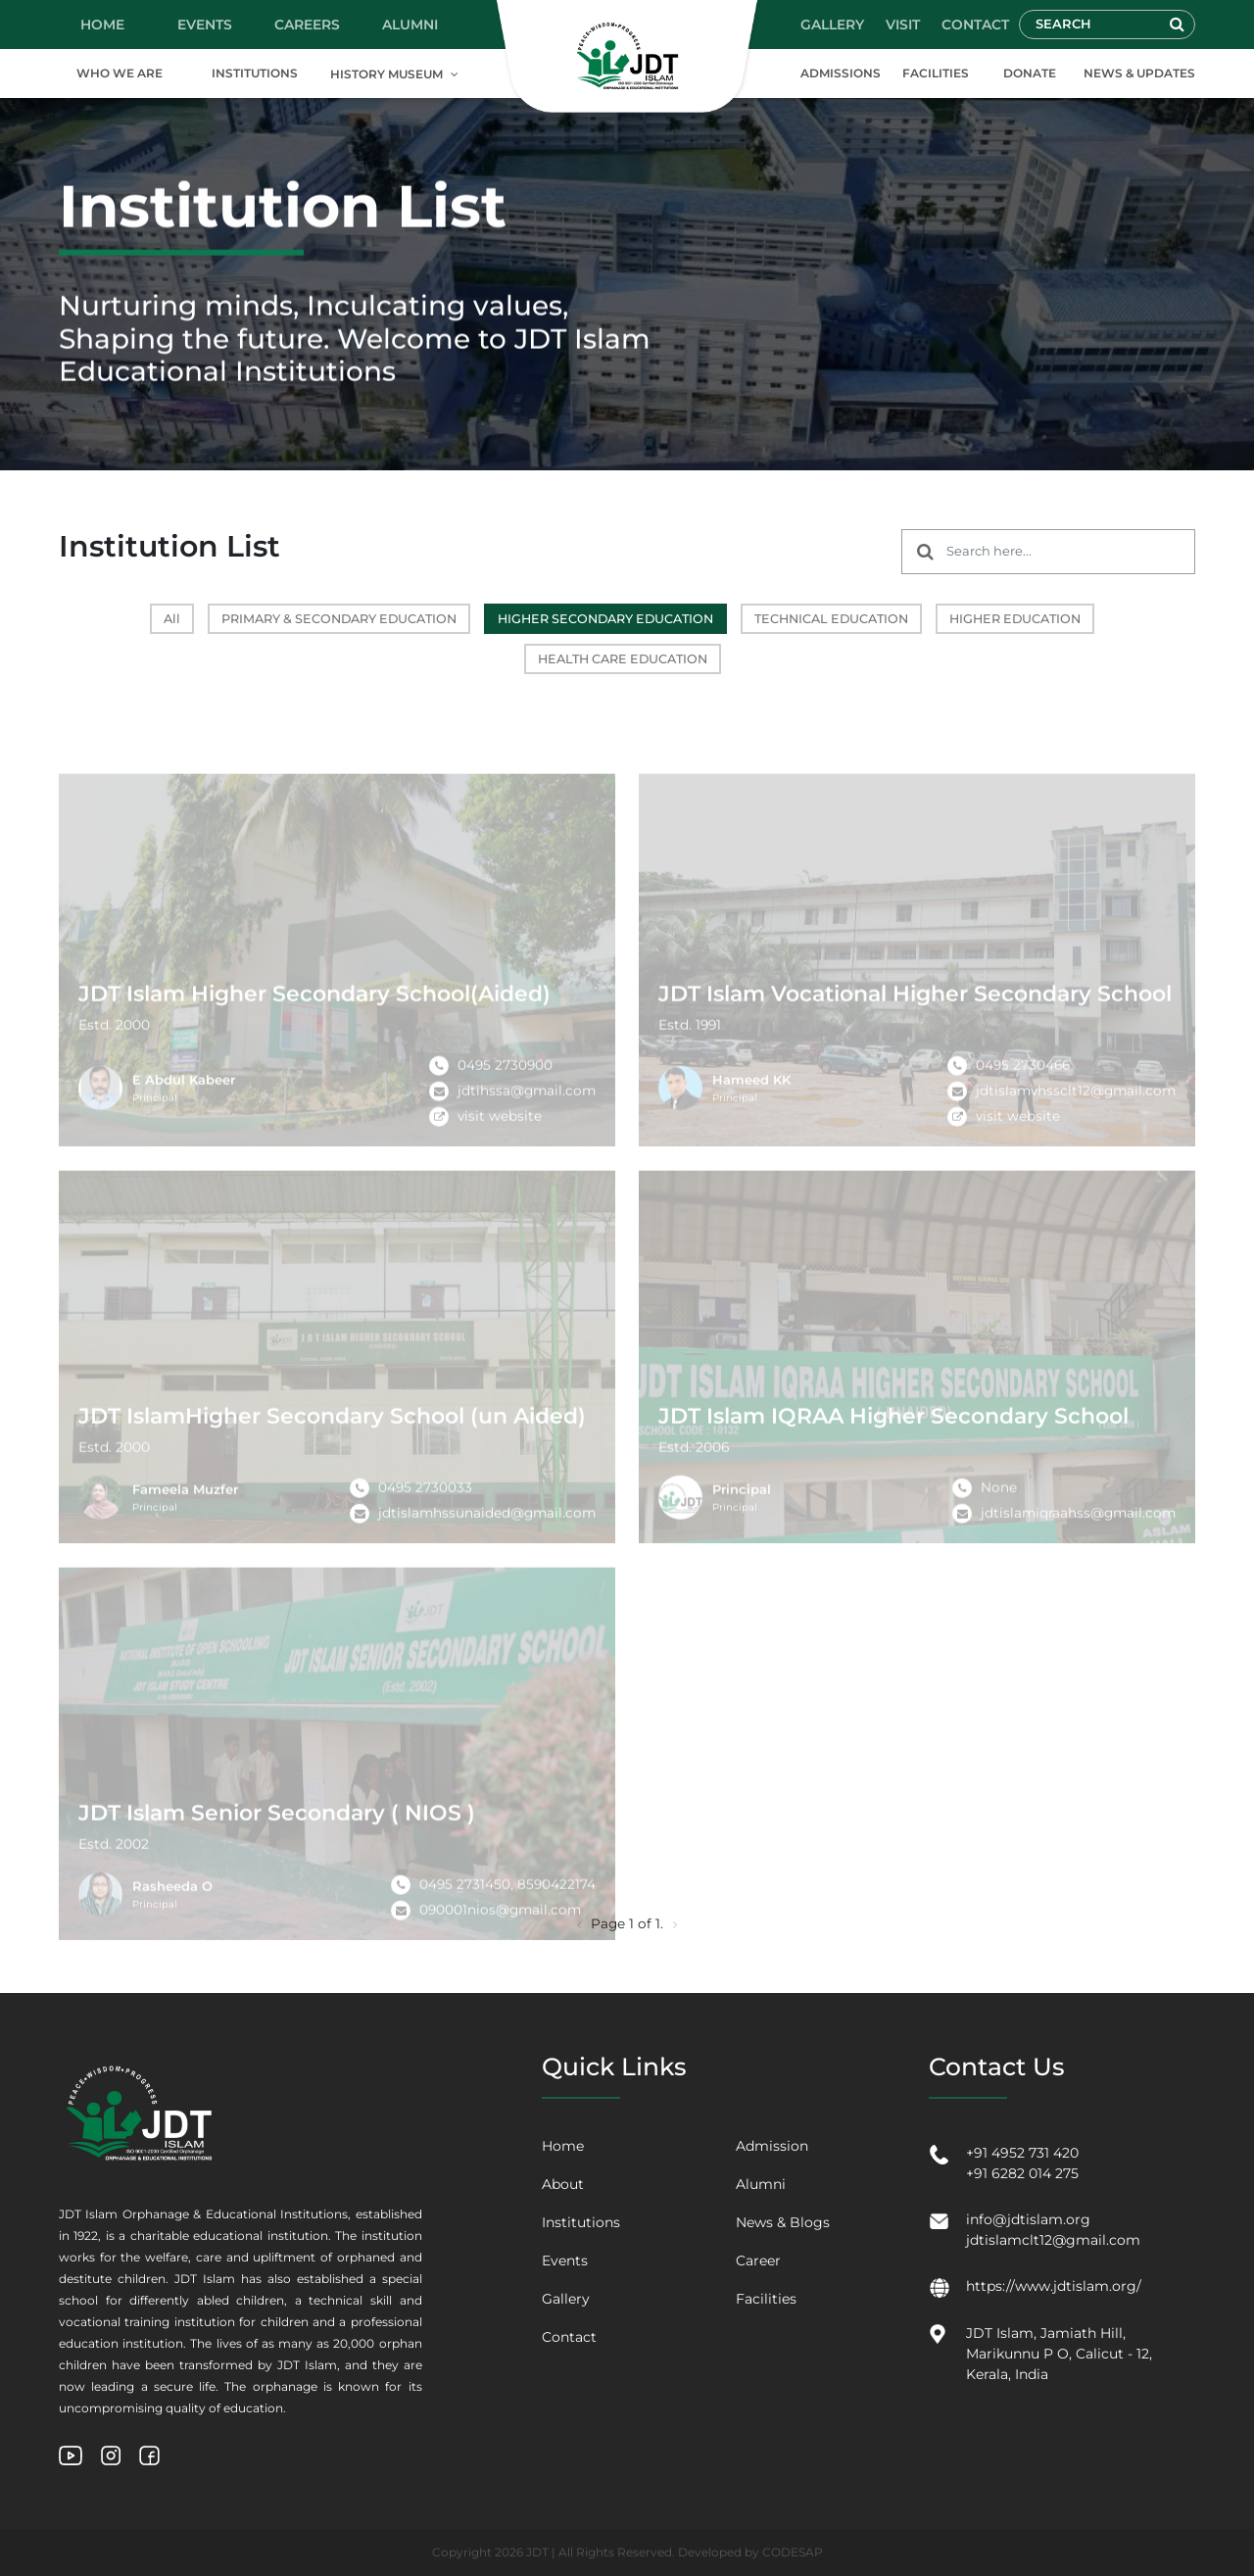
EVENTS (204, 24)
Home (563, 2146)
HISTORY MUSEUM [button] (386, 74)
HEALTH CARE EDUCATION (622, 659)
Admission (772, 2146)
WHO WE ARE (119, 73)
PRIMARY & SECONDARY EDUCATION (339, 618)
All (172, 618)
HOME (102, 24)
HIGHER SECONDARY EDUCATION (605, 618)
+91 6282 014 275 (1022, 2173)
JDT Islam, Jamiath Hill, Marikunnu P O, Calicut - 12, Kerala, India (1059, 2353)
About (563, 2184)
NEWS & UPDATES (1139, 73)
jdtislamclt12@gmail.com (1053, 2240)
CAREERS (307, 24)
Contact (569, 2337)
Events (565, 2260)
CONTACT (975, 24)
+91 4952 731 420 (1022, 2153)
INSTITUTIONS (255, 73)
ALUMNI (410, 24)
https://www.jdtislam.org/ (1053, 2286)
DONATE (1029, 73)
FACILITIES (935, 73)
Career (758, 2260)
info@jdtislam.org (1028, 2219)
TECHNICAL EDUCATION (831, 618)
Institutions (581, 2222)
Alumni (761, 2184)
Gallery (566, 2299)
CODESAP (792, 2552)
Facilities (766, 2299)
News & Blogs (783, 2222)
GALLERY (832, 24)
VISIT (903, 24)
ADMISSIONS (840, 73)
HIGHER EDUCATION (1015, 618)
